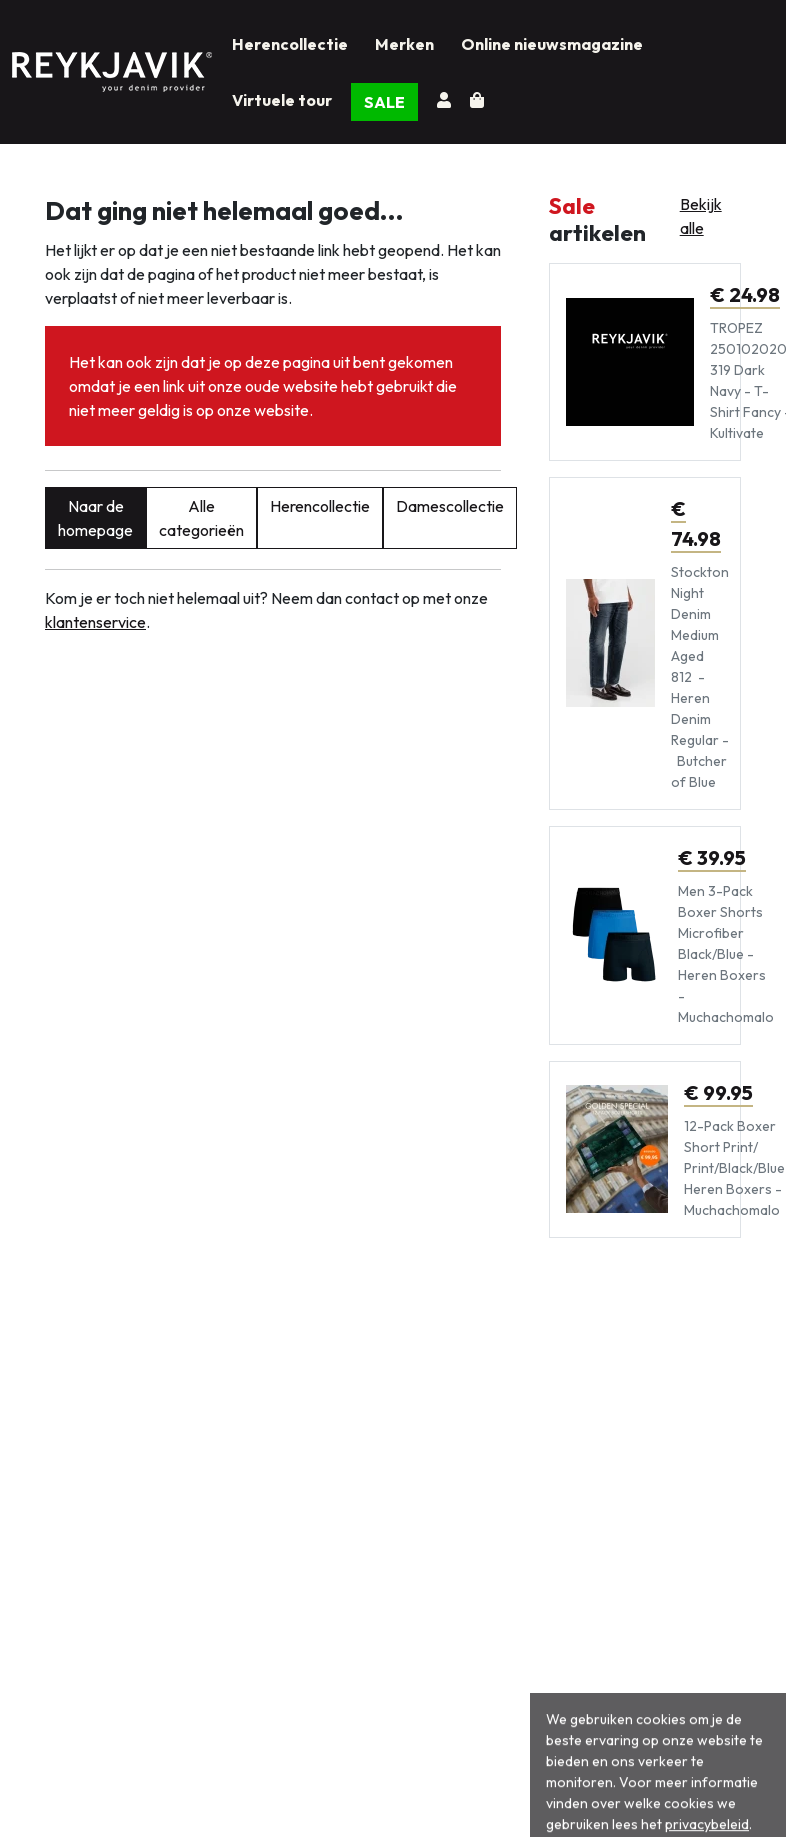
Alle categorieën (201, 518)
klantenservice (95, 622)
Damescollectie (450, 506)
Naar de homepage (95, 518)
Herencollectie (290, 44)
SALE (384, 102)
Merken (404, 44)
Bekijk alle (701, 216)
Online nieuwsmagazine (552, 44)
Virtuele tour (282, 100)
